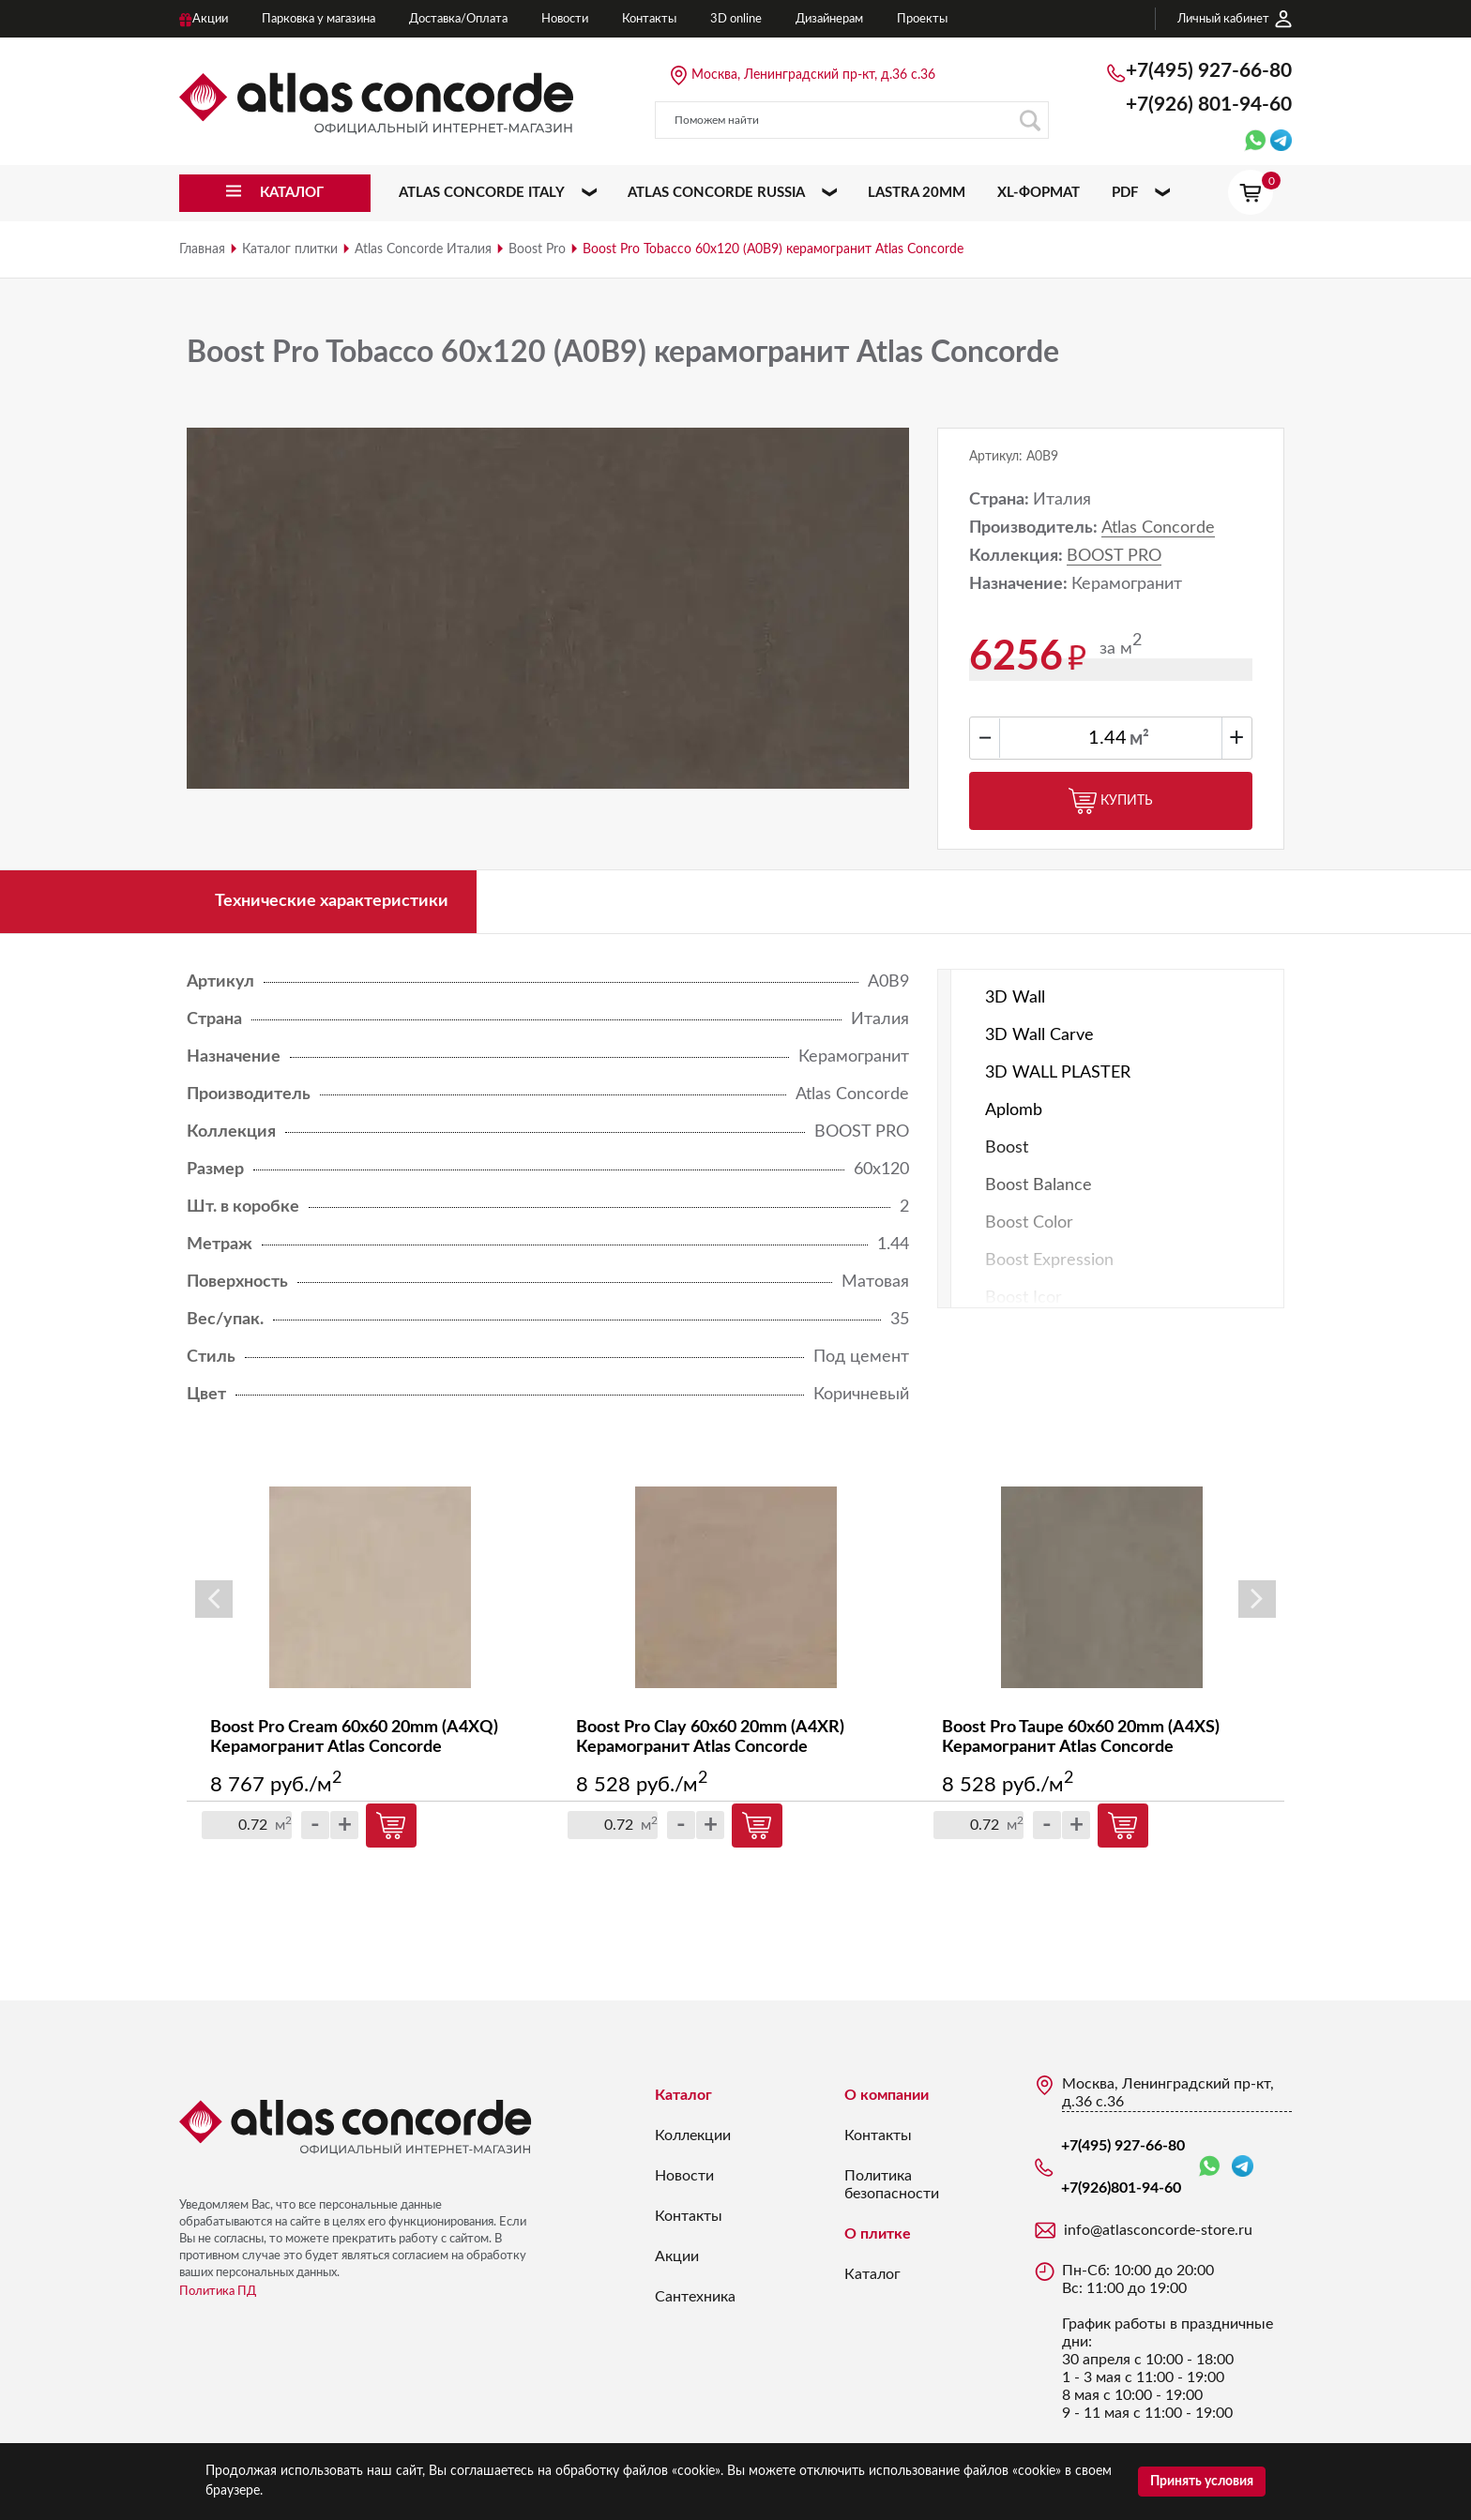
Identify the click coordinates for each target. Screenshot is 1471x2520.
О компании (886, 2095)
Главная (202, 249)
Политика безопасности (891, 2184)
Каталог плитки (290, 249)
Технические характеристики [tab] (331, 901)
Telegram (1242, 2166)
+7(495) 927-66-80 (1209, 71)
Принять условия (1201, 2481)
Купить (1111, 800)
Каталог (683, 2095)
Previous (214, 1599)
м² (1139, 739)
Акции (677, 2256)
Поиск (1029, 120)
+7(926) (1209, 104)
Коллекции (693, 2135)
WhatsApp (1209, 2166)
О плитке (877, 2233)
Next (1257, 1599)
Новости (684, 2175)
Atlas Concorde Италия (423, 249)
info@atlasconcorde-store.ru (1158, 2230)
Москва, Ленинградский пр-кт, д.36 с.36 (813, 75)
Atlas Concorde (1158, 528)
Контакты (688, 2216)
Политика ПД (217, 2292)
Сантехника (695, 2296)
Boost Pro (537, 249)
